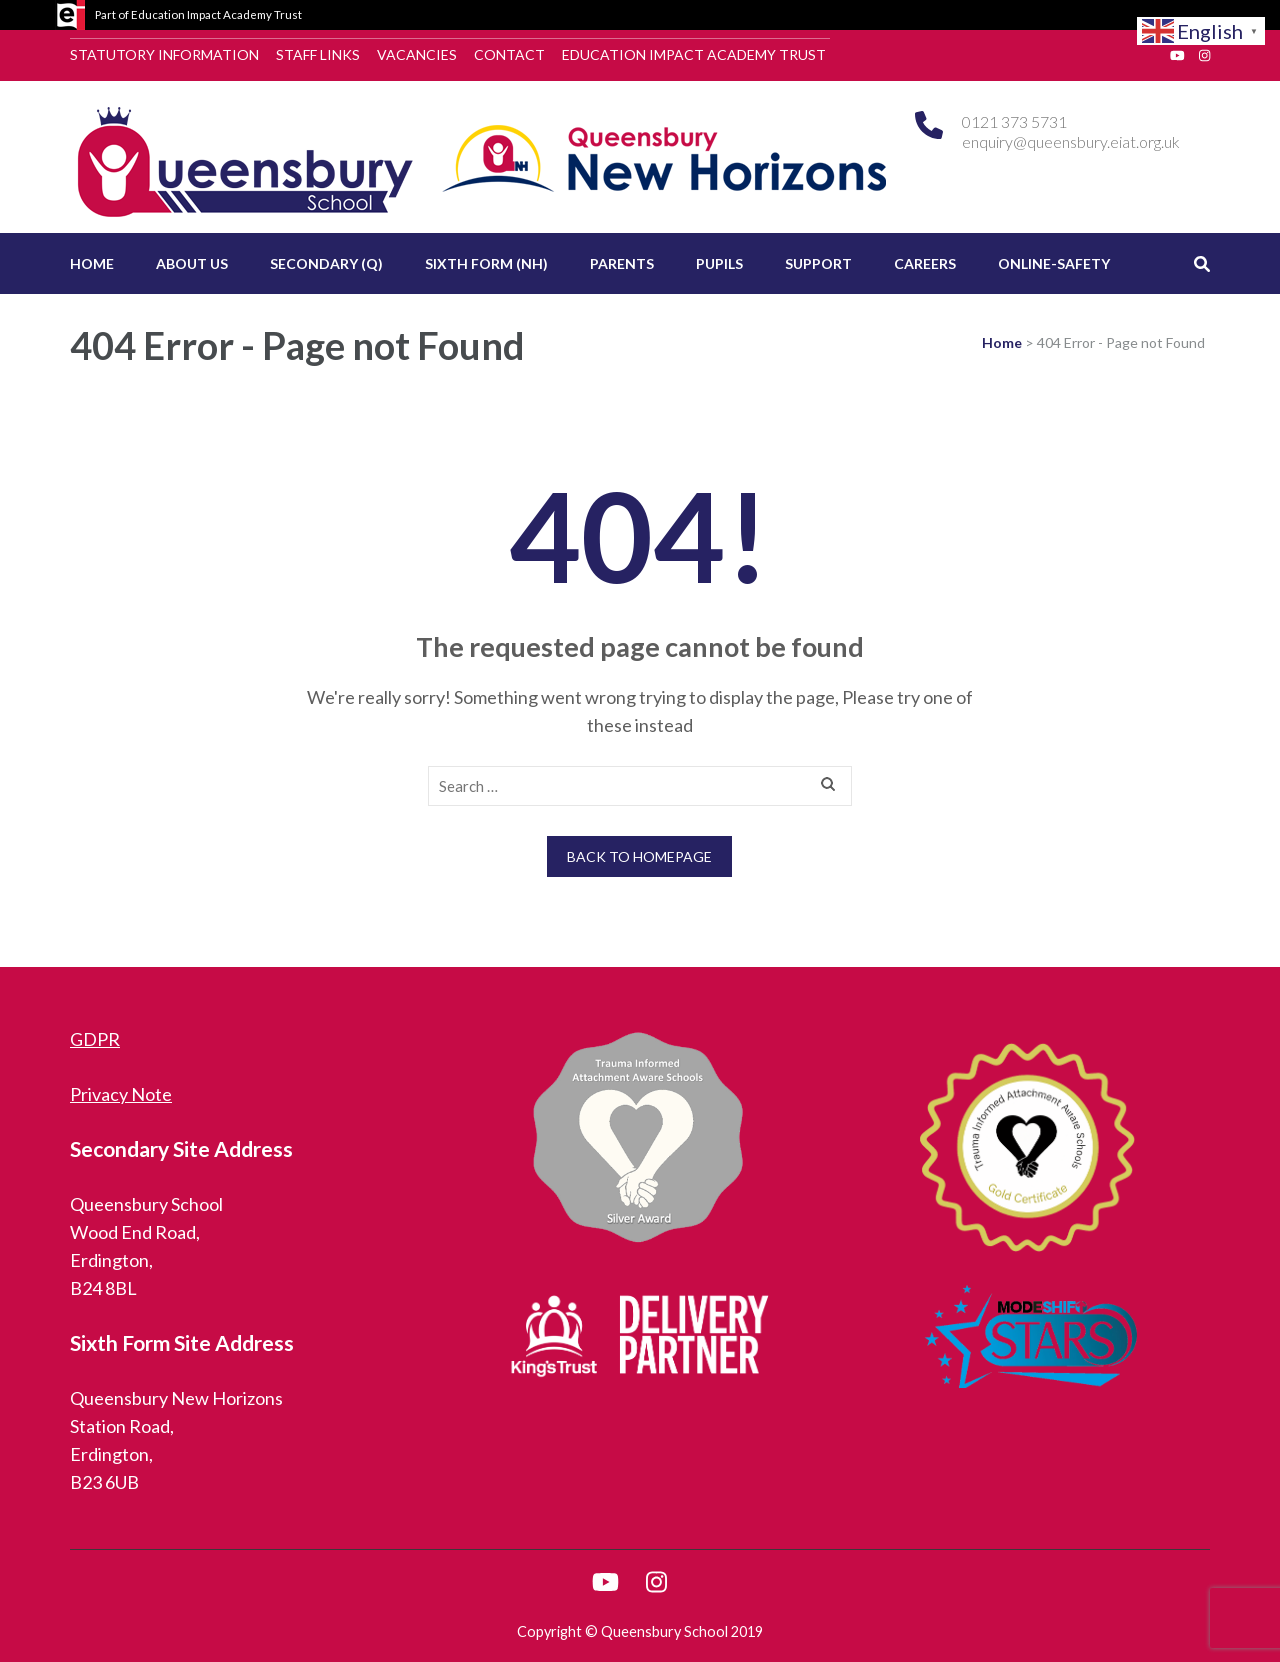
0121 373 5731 (1014, 121)
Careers (925, 263)
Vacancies (417, 54)
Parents (622, 263)
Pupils (719, 263)
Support (818, 263)
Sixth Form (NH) (486, 263)
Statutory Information (164, 54)
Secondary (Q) (326, 263)
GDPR (95, 1039)
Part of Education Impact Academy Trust (198, 14)
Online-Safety (1054, 263)
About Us (192, 263)
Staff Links (318, 54)
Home (92, 263)
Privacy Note (121, 1094)
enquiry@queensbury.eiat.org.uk (1071, 141)
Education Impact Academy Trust (694, 54)
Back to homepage (639, 856)
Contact (509, 54)
